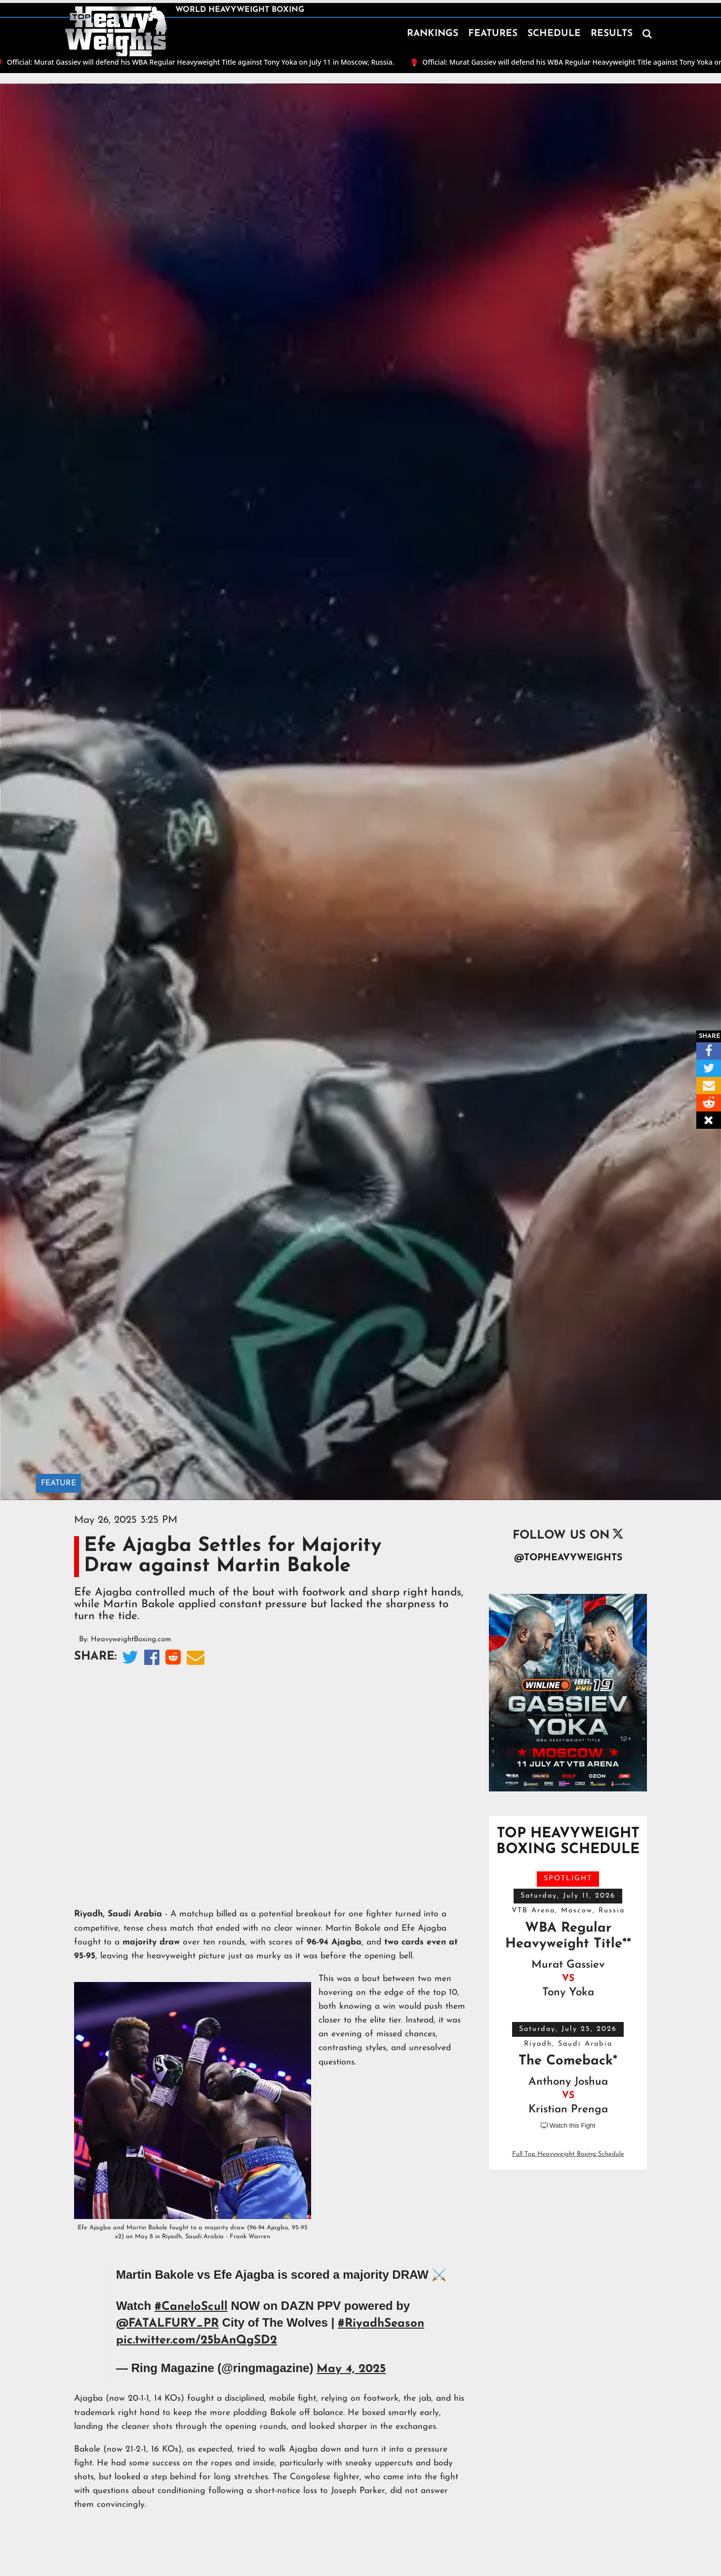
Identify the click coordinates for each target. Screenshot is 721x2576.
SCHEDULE (554, 34)
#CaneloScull (191, 2307)
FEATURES (493, 34)
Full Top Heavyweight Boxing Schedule (568, 2154)
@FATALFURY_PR (167, 2324)
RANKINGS (432, 34)
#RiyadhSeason (381, 2324)
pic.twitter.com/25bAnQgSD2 (196, 2340)
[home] (116, 31)
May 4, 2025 (351, 2369)
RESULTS (612, 34)
